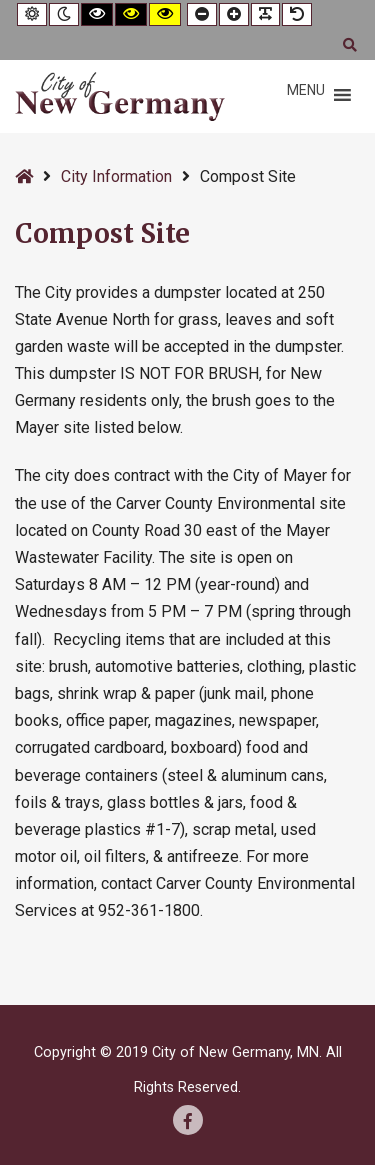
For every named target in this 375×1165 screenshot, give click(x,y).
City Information (116, 176)
